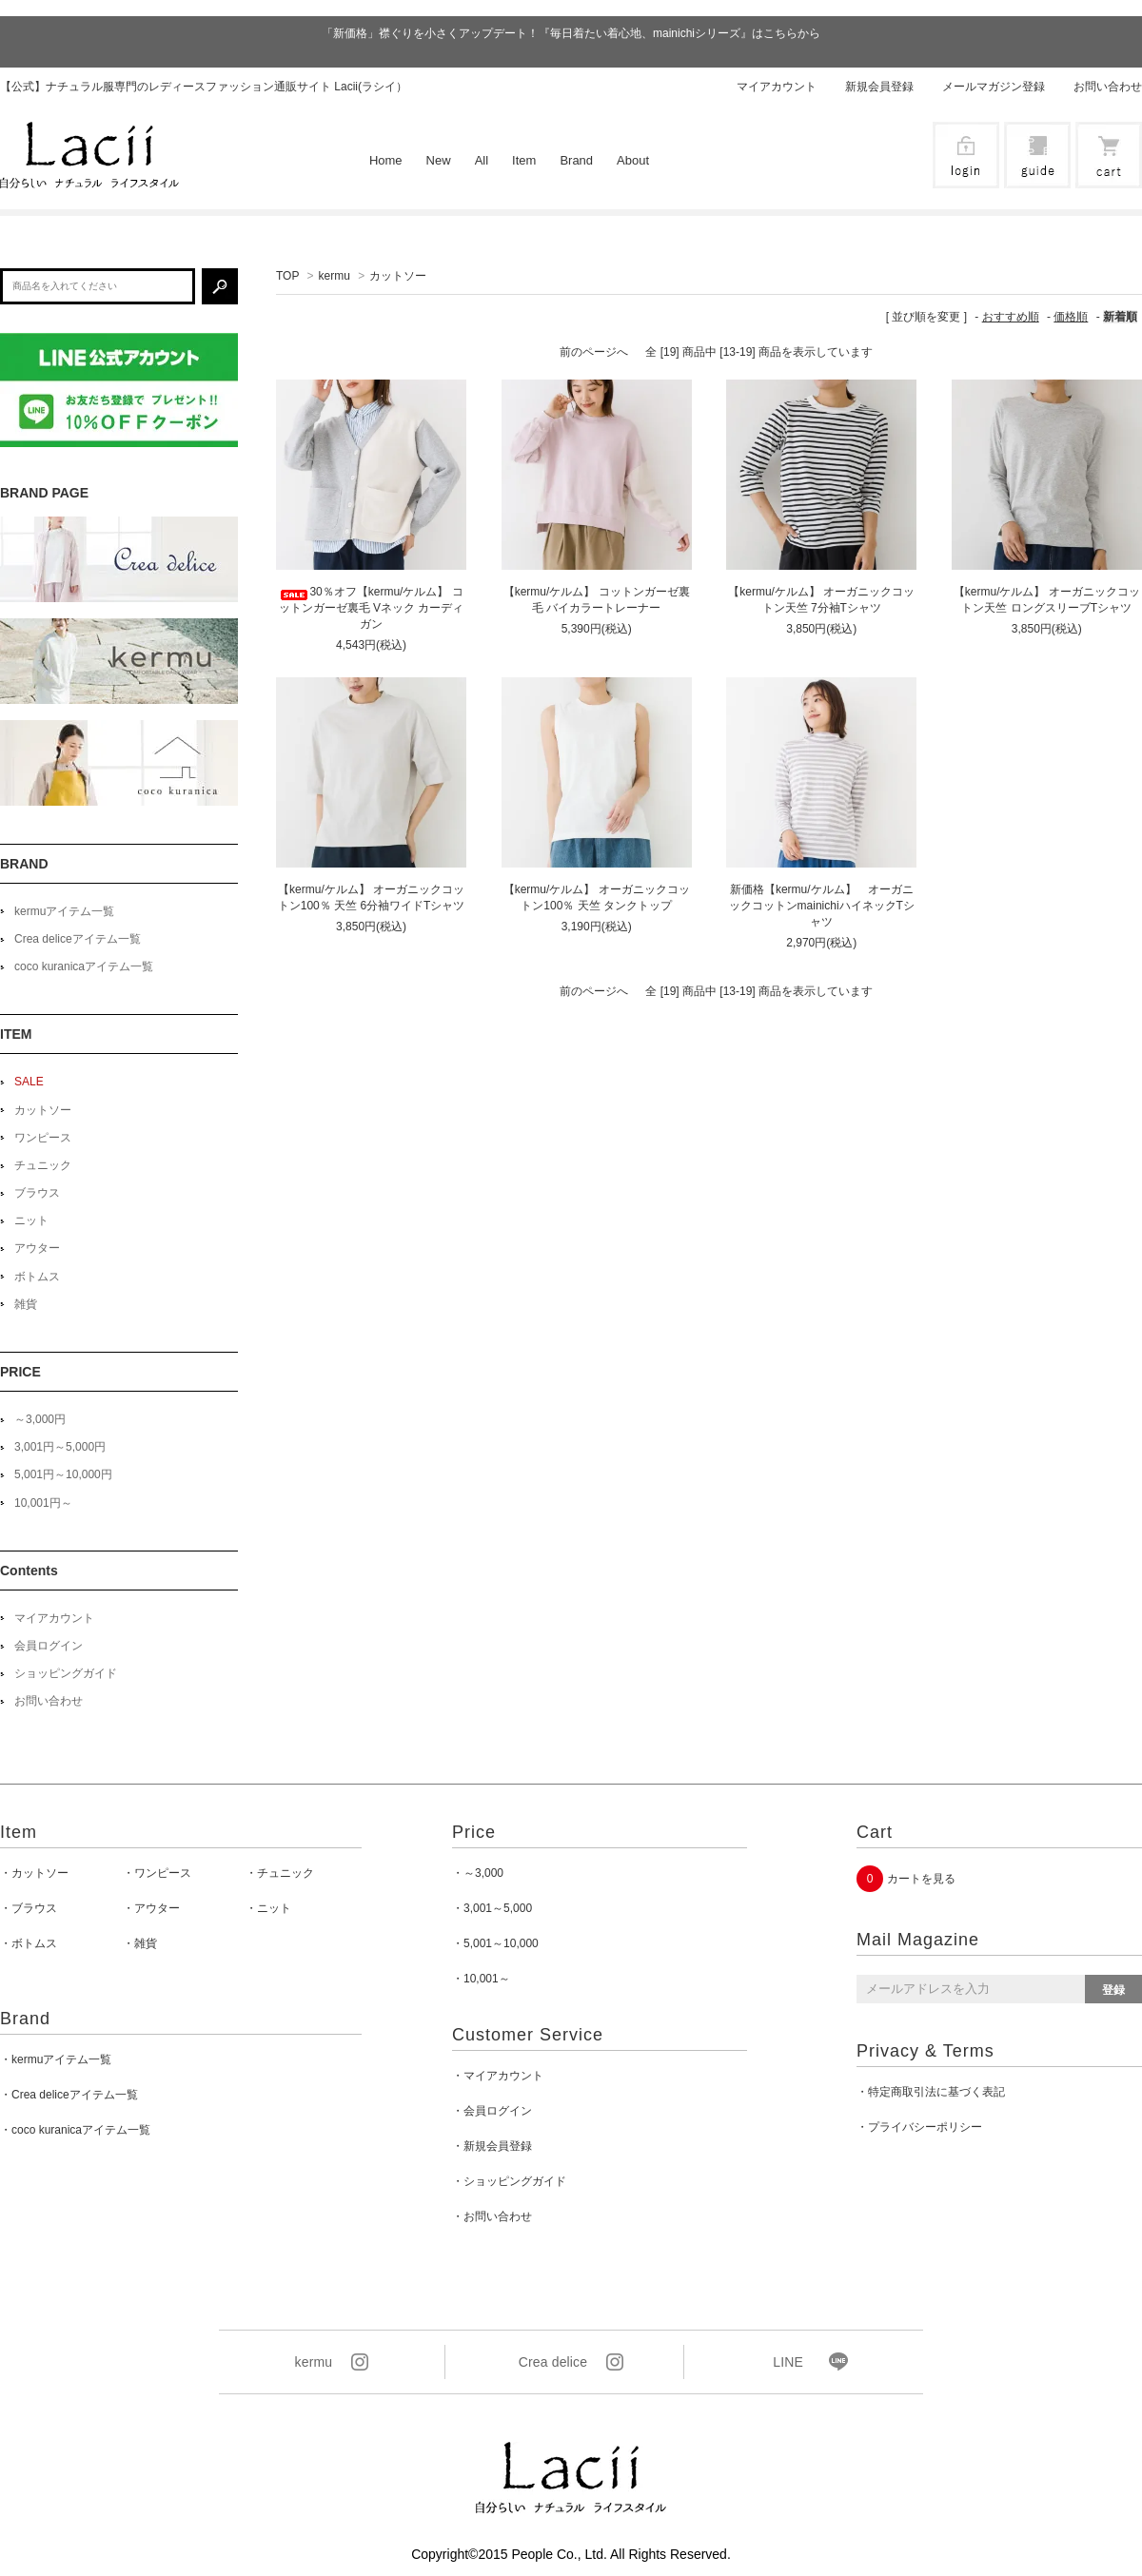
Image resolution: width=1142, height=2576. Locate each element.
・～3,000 (477, 1873)
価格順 (1070, 316)
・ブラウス (28, 1908)
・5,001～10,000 (495, 1943)
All (481, 160)
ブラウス (37, 1193)
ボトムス (37, 1276)
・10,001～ (481, 1978)
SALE (29, 1081)
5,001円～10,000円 (63, 1474)
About (633, 160)
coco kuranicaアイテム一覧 (83, 966)
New (438, 160)
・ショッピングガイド (509, 2181)
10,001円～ (43, 1503)
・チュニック (280, 1873)
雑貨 (25, 1304)
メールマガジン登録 (993, 86)
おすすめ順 (1010, 316)
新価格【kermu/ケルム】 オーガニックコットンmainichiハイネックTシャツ (822, 905)
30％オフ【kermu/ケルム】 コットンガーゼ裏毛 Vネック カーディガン (371, 608)
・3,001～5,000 (492, 1908)
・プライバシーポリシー (919, 2127)
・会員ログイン (492, 2110)
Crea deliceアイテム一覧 (77, 939)
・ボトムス (28, 1943)
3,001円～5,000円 (60, 1447)
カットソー (397, 276)
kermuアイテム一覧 (64, 911)
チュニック (42, 1165)
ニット (31, 1220)
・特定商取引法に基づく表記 (930, 2091)
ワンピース (42, 1137)
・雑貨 (140, 1943)
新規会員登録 (879, 86)
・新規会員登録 (492, 2146)
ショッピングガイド (65, 1673)
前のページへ (594, 352)
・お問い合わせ (492, 2216)
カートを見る (921, 1878)
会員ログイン (48, 1645)
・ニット (268, 1908)
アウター (37, 1248)
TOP (287, 276)
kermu (334, 276)
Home (386, 160)
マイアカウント (777, 86)
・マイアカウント (497, 2075)
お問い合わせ (1107, 86)
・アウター (151, 1908)
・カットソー (34, 1873)
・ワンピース (157, 1873)
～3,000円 (40, 1419)
